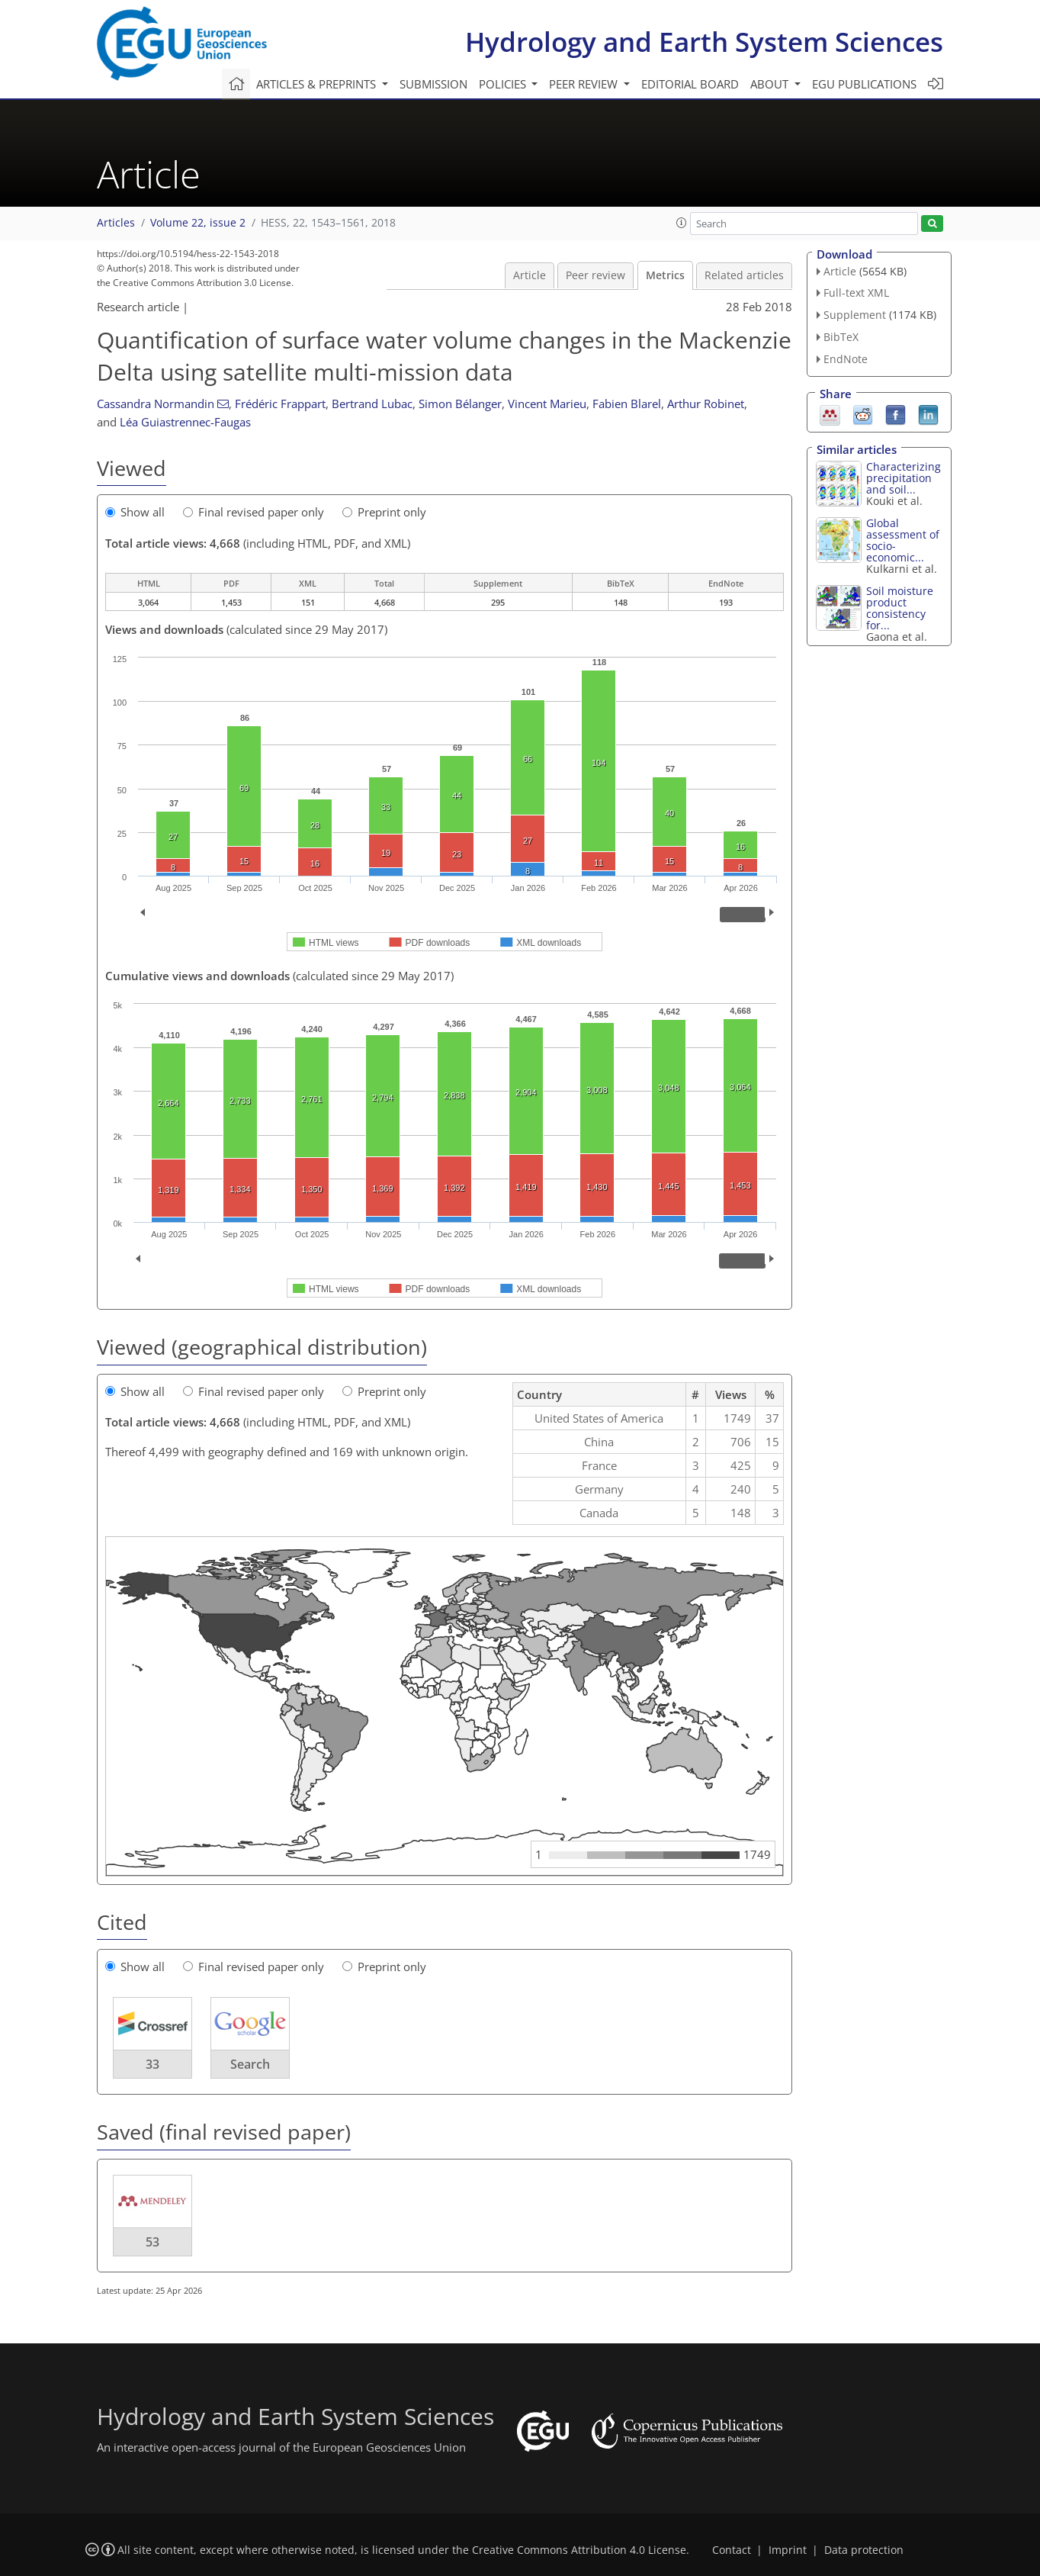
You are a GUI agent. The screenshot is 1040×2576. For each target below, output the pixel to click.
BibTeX (841, 337)
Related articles (744, 275)
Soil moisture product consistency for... (899, 608)
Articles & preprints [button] (317, 84)
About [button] (770, 84)
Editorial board (690, 84)
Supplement (854, 314)
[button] (681, 223)
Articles (116, 223)
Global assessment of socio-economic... (902, 540)
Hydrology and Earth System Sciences (704, 41)
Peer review (595, 275)
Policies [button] (504, 84)
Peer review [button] (585, 84)
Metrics (665, 275)
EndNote (845, 359)
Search (250, 2064)
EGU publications (864, 84)
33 (152, 2064)
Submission (433, 84)
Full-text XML (856, 292)
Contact (731, 2550)
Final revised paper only (253, 511)
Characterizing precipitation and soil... (903, 478)
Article (529, 275)
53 (152, 2241)
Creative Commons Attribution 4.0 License (579, 2550)
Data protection (864, 2550)
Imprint (788, 2550)
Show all (135, 511)
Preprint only (384, 511)
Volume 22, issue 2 (198, 223)
